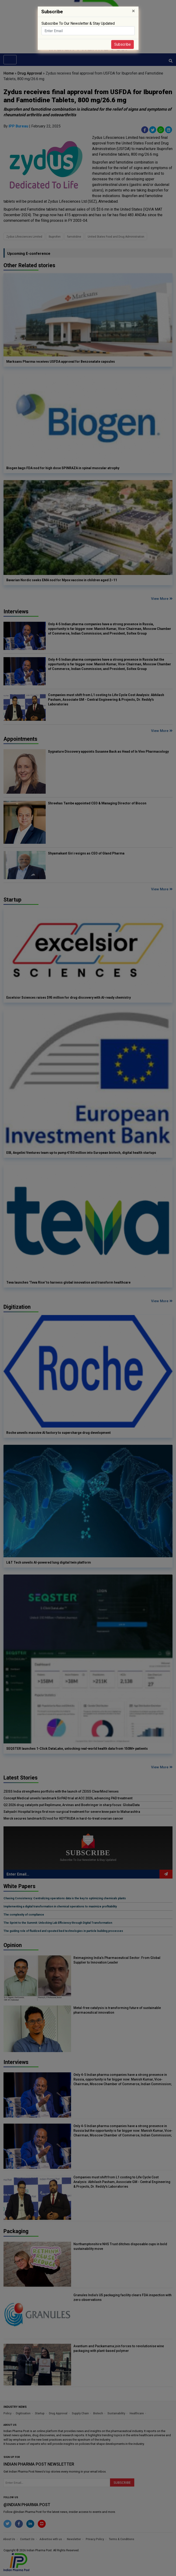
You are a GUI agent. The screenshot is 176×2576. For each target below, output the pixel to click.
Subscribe (122, 44)
